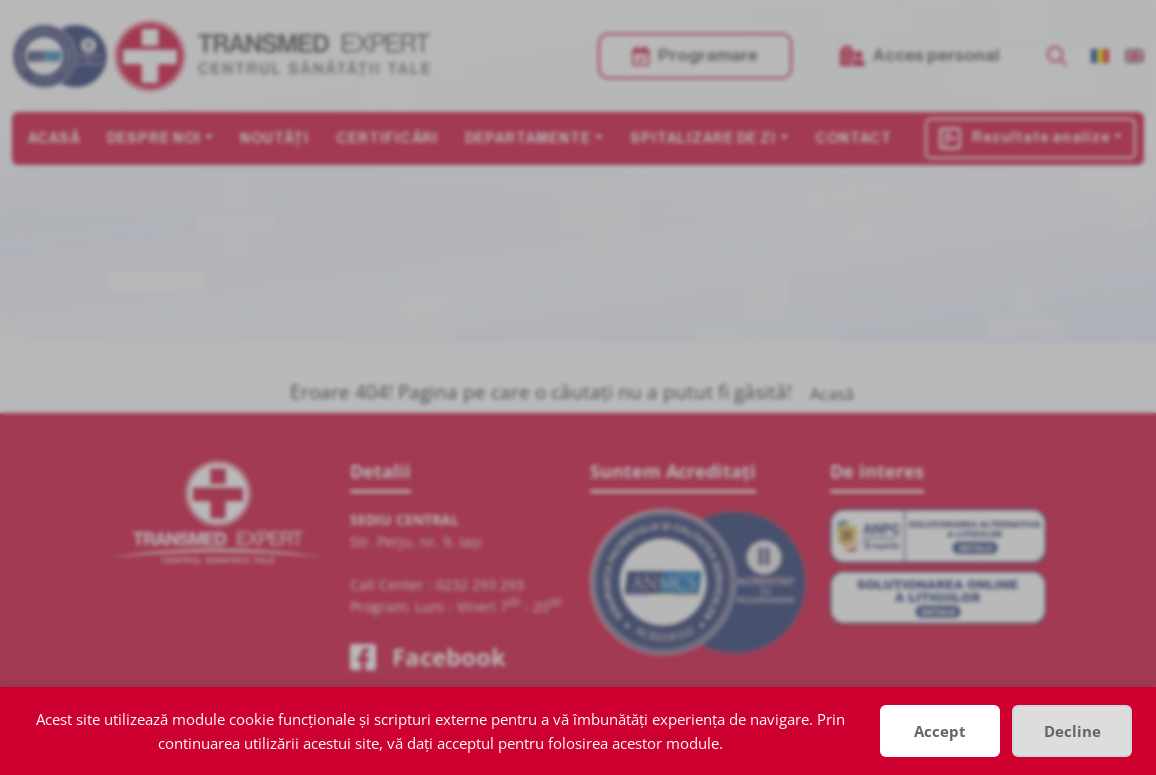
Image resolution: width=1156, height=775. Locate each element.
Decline (1072, 731)
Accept (940, 731)
